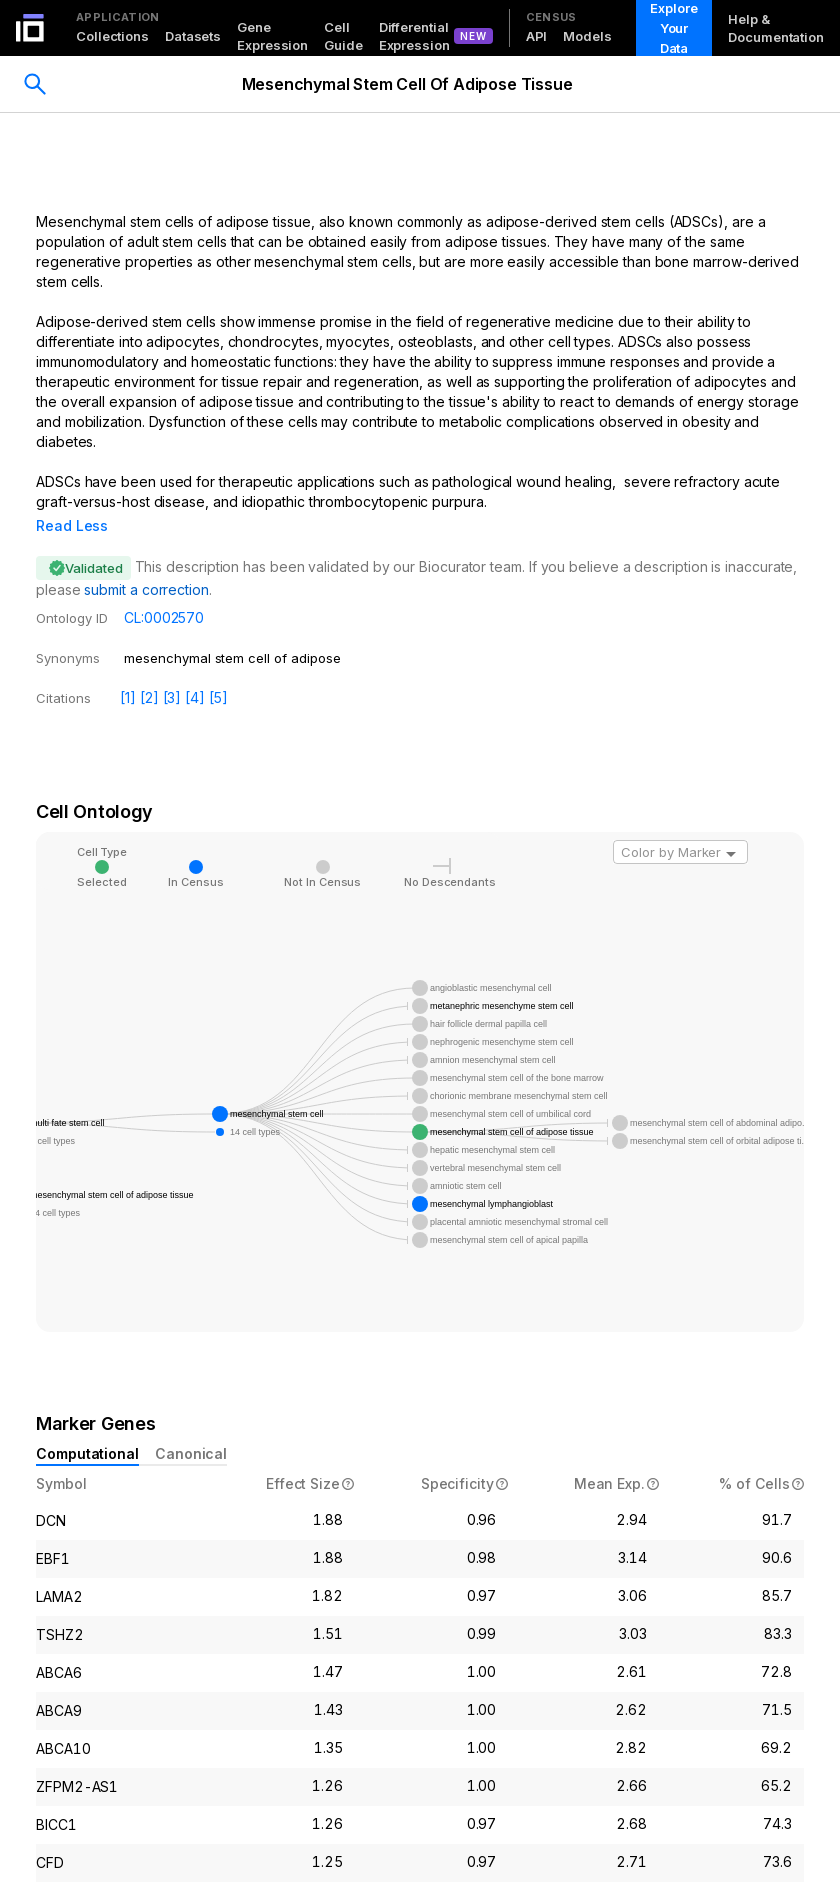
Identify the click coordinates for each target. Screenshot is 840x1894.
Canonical (191, 1425)
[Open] (731, 826)
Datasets (193, 36)
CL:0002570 (164, 589)
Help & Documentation (776, 28)
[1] (128, 669)
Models (587, 36)
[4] (195, 669)
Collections (112, 36)
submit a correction (146, 561)
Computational (87, 1425)
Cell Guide (343, 36)
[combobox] (680, 824)
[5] (218, 669)
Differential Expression (414, 36)
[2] (149, 669)
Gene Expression (272, 36)
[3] (172, 669)
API (537, 36)
